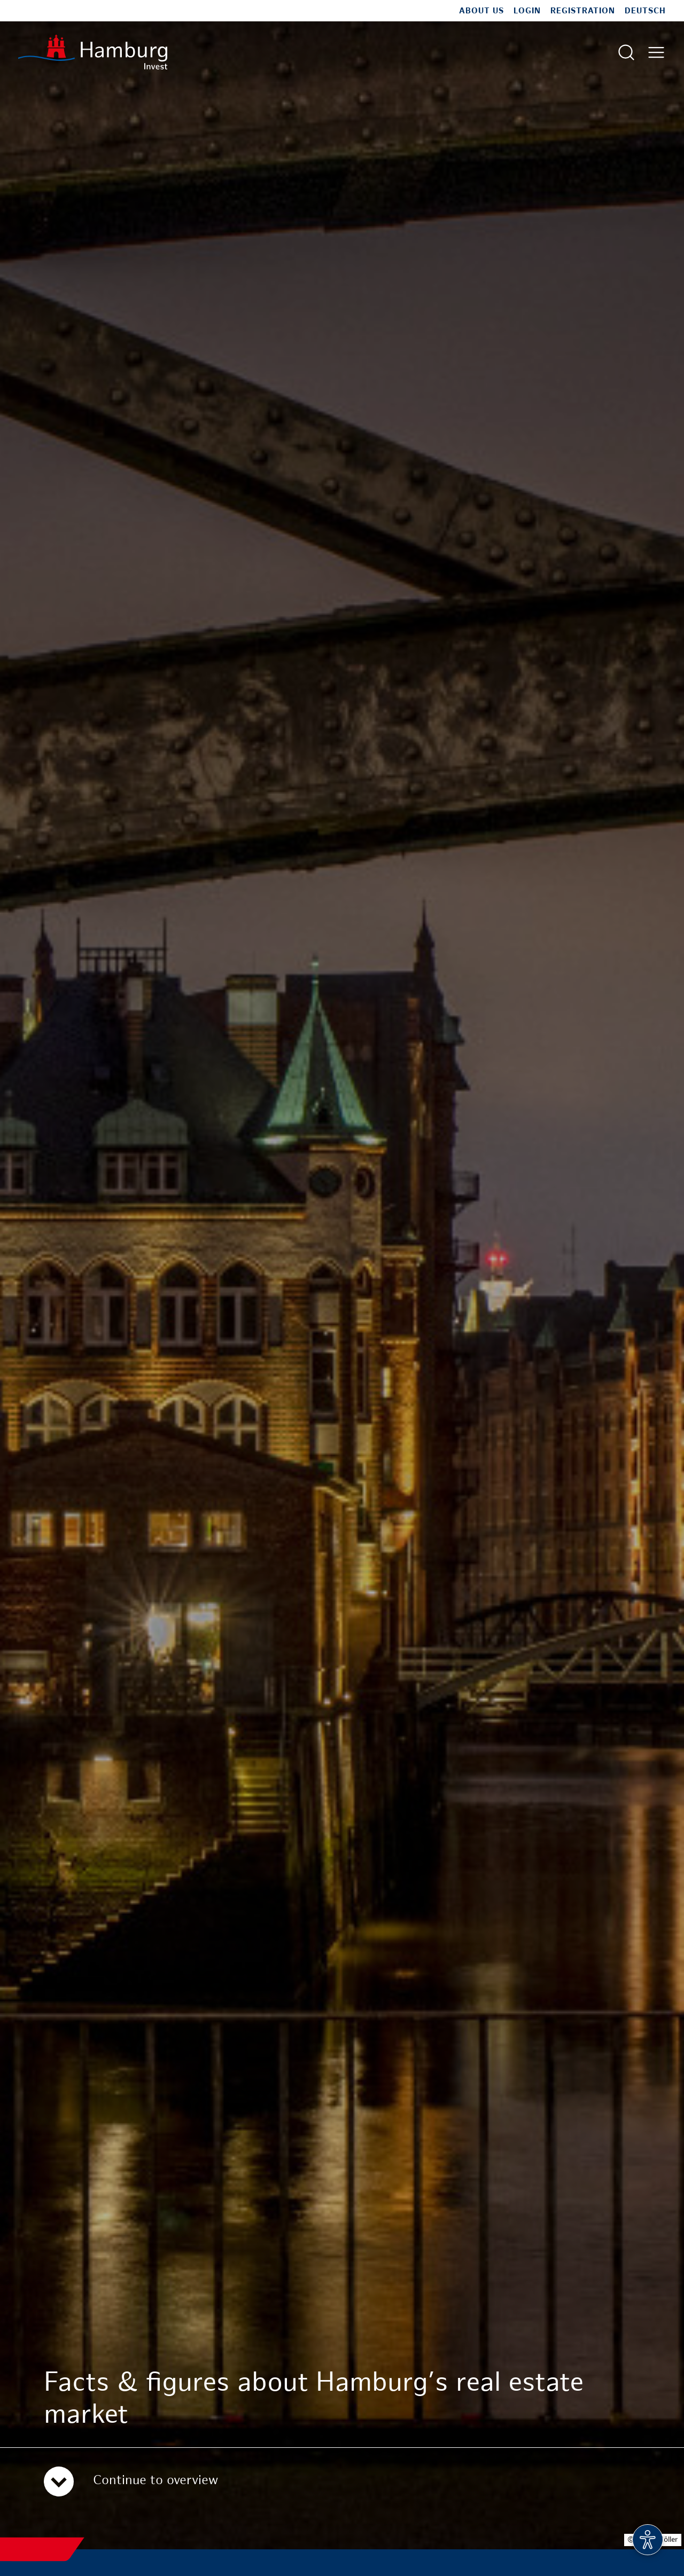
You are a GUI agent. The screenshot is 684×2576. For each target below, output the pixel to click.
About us (481, 11)
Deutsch (645, 11)
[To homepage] (92, 52)
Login (527, 11)
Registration (582, 11)
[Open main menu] (656, 52)
